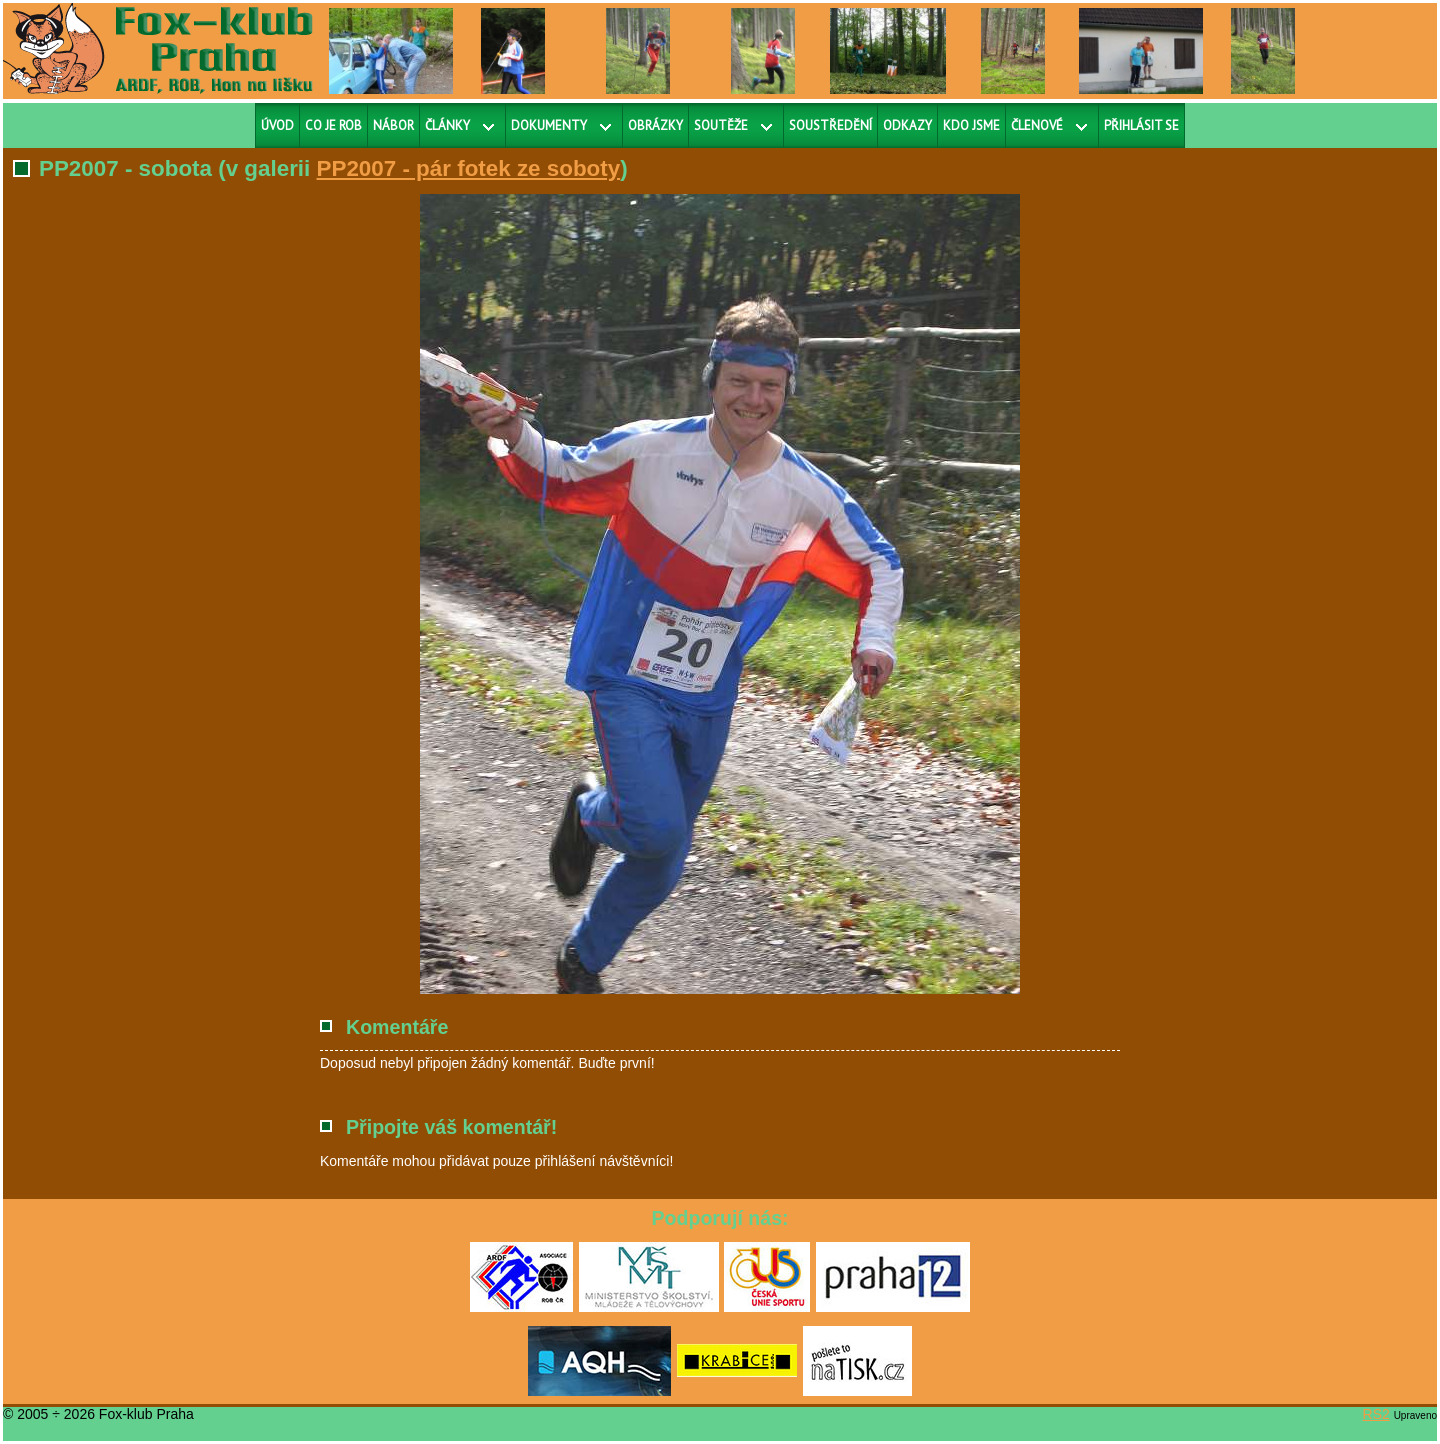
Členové (1037, 125)
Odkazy (907, 125)
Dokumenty (549, 125)
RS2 (1376, 1414)
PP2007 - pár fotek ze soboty (469, 168)
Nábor (393, 125)
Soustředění (830, 125)
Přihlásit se (1141, 125)
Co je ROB (333, 125)
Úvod (277, 125)
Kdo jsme (971, 125)
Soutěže (721, 125)
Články (447, 125)
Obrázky (655, 125)
